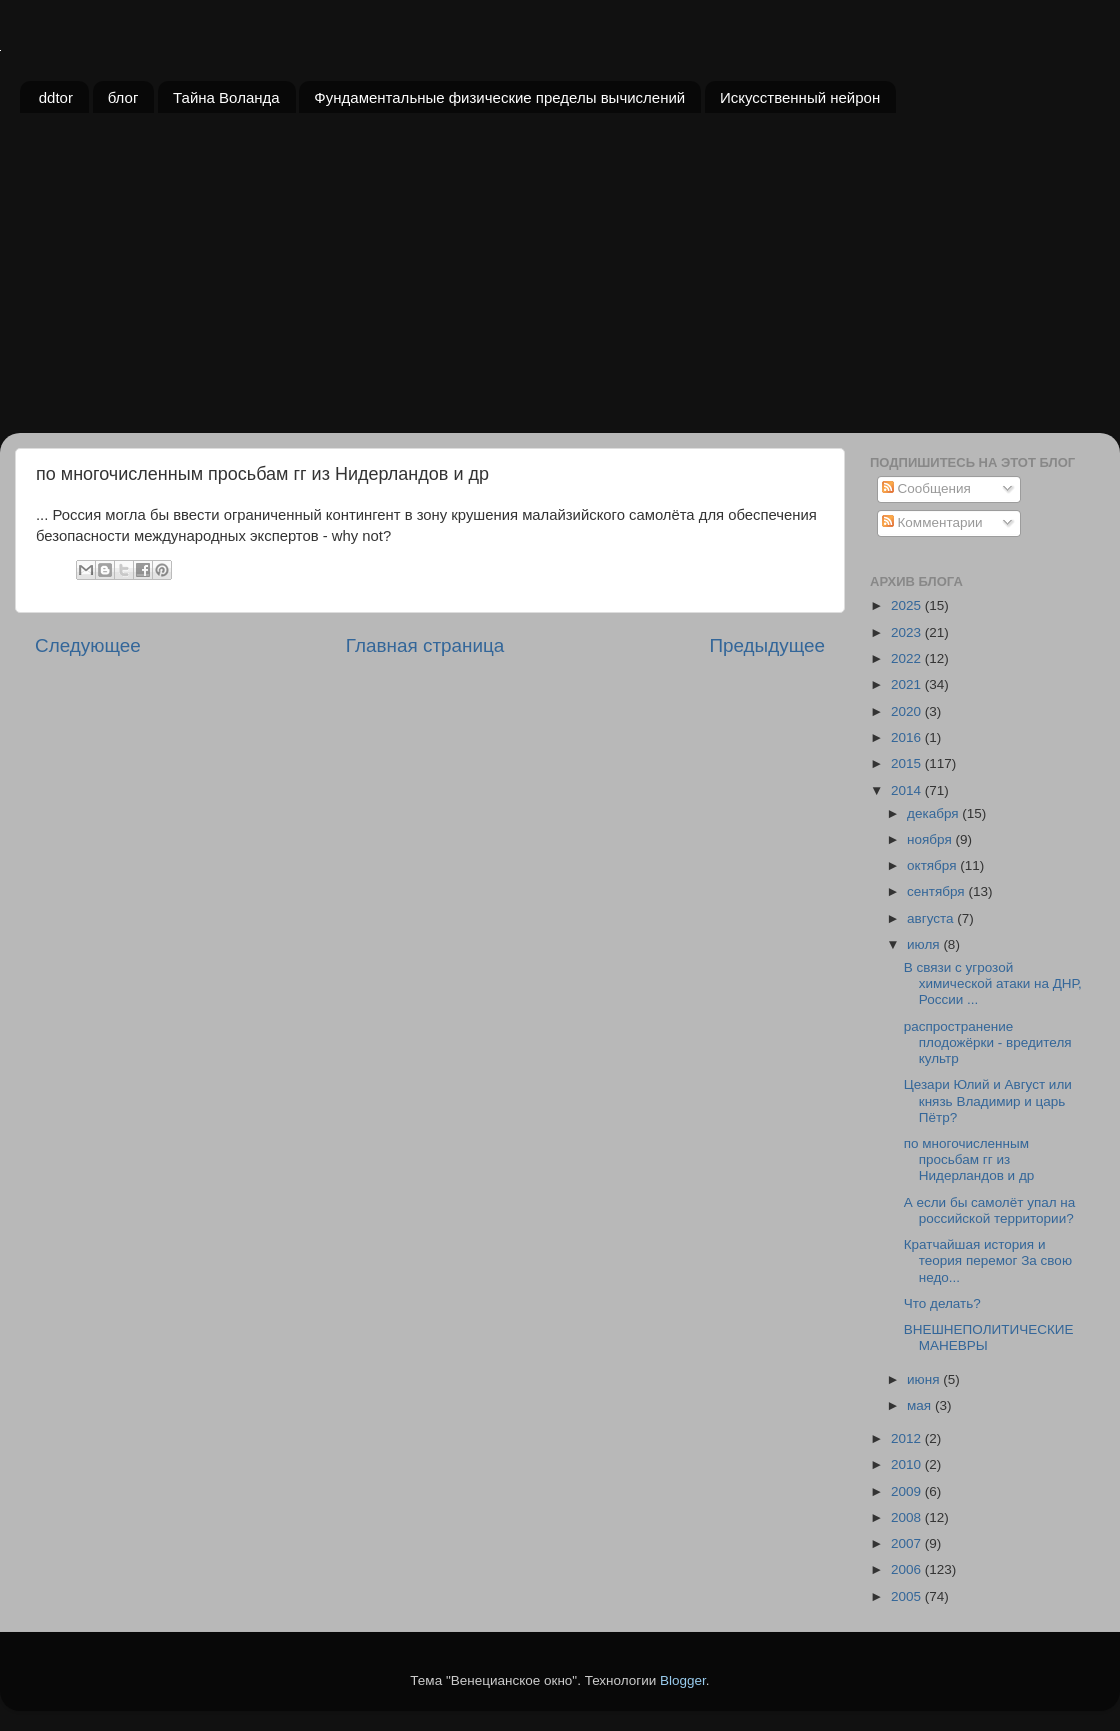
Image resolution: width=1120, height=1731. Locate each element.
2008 (908, 1517)
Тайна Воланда (226, 97)
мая (921, 1405)
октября (933, 865)
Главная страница (425, 645)
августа (932, 918)
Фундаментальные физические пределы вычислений (499, 97)
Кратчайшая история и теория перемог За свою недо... (988, 1260)
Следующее (88, 645)
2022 (908, 658)
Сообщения (926, 488)
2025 (908, 605)
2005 (908, 1596)
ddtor (56, 97)
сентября (937, 891)
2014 (908, 790)
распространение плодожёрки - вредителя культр (988, 1042)
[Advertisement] (560, 283)
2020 (908, 711)
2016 (908, 737)
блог (123, 97)
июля (925, 944)
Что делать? (942, 1303)
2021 (908, 684)
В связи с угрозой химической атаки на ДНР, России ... (993, 983)
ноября (931, 839)
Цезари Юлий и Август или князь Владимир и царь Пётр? (988, 1100)
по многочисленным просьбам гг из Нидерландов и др (969, 1159)
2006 (908, 1569)
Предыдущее (767, 645)
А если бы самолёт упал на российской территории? (990, 1210)
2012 (908, 1438)
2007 (908, 1543)
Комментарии (932, 522)
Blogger (683, 1680)
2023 (908, 632)
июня (925, 1379)
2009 (908, 1491)
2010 (908, 1464)
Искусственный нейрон (800, 97)
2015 (908, 763)
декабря (934, 813)
